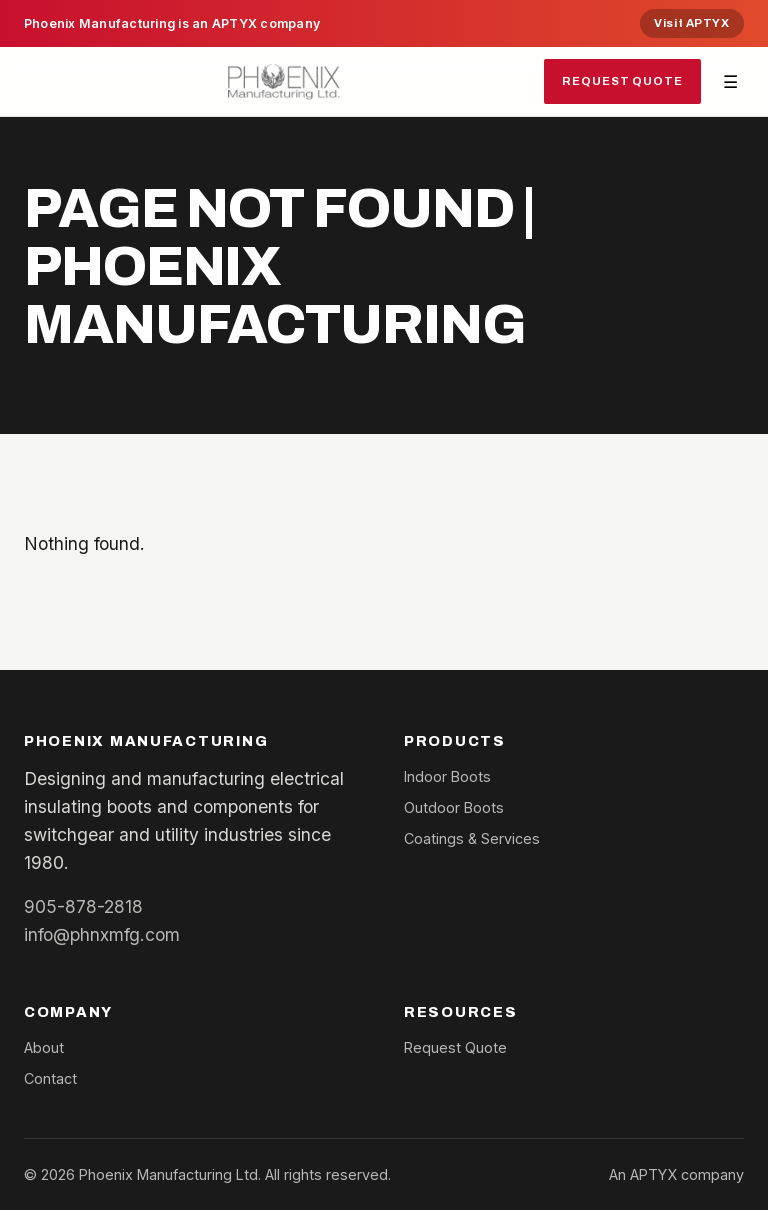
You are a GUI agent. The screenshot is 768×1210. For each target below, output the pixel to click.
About (44, 1047)
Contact (50, 1078)
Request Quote (622, 81)
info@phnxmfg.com (102, 934)
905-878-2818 (83, 906)
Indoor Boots (447, 776)
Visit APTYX (691, 23)
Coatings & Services (472, 838)
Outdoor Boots (454, 807)
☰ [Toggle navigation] (730, 81)
